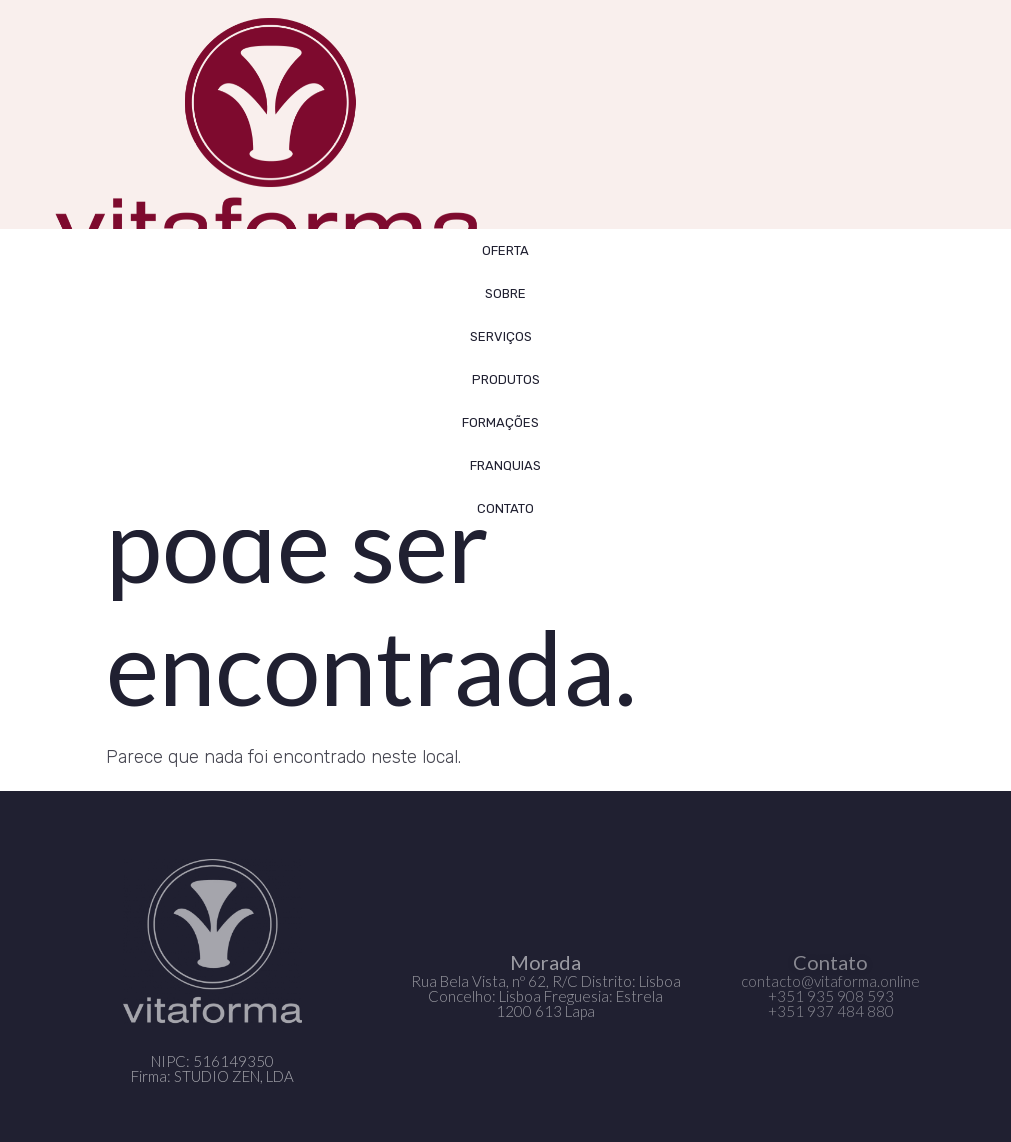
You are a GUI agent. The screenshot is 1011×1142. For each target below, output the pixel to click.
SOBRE (505, 293)
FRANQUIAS (505, 465)
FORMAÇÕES (505, 422)
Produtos (506, 379)
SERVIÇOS (506, 336)
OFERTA (505, 250)
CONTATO (505, 508)
